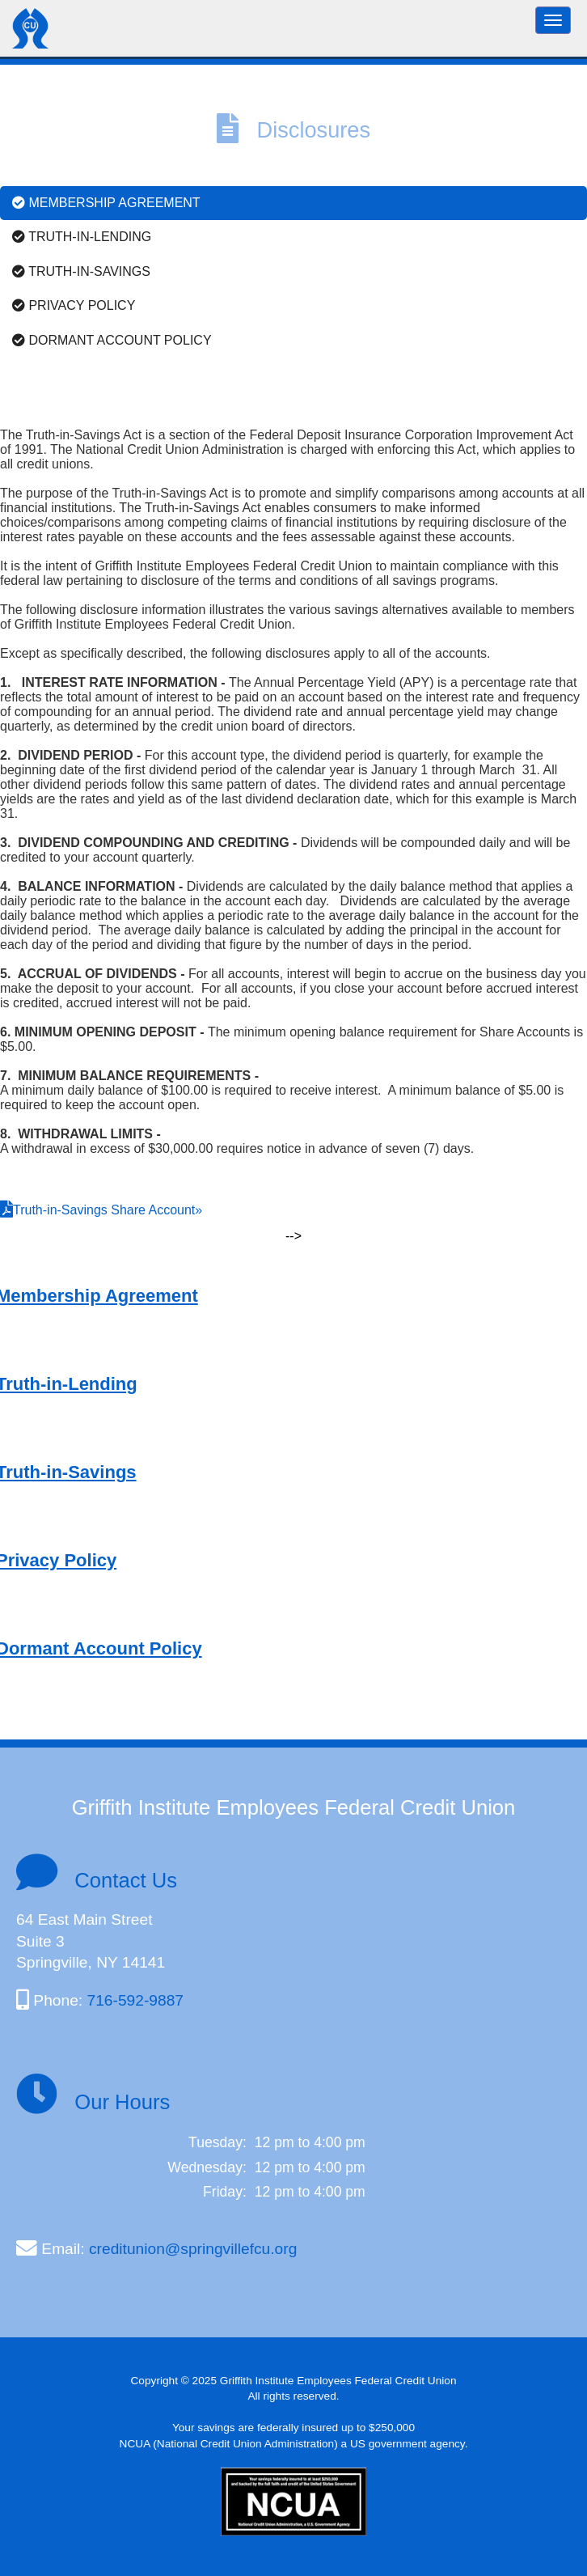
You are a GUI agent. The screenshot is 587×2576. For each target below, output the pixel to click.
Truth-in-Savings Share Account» (107, 1210)
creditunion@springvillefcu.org (193, 2248)
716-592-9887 (135, 2000)
